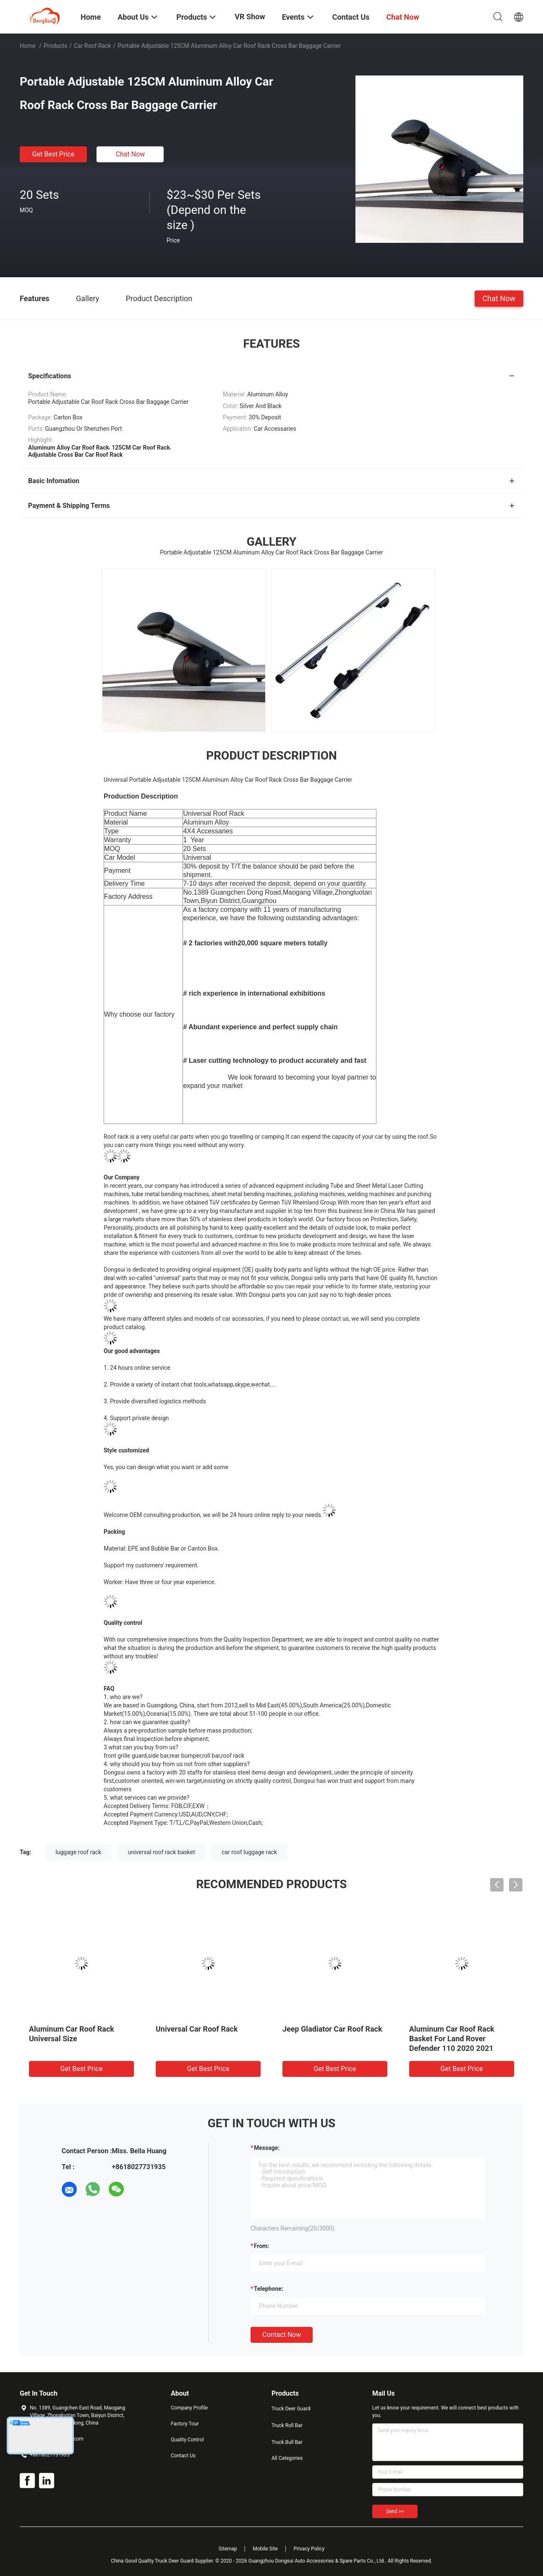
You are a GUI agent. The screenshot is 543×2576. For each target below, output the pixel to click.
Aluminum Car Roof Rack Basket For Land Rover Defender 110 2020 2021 (451, 2038)
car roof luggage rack (249, 1852)
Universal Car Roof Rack (197, 2028)
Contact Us (183, 2456)
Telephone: (268, 2288)
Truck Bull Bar (287, 2442)
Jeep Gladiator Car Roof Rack (332, 2028)
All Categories (287, 2458)
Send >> (395, 2511)
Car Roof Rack (92, 45)
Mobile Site (265, 2549)
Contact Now (281, 2335)
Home (28, 45)
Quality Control (187, 2440)
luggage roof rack (79, 1852)
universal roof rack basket (161, 1852)
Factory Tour (185, 2424)
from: (261, 2246)
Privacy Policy (308, 2549)
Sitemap (228, 2549)
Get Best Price (53, 154)
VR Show (250, 16)
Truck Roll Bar (287, 2425)
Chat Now (130, 154)
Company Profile (189, 2408)
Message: (266, 2147)
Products (55, 45)
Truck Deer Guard (291, 2409)
